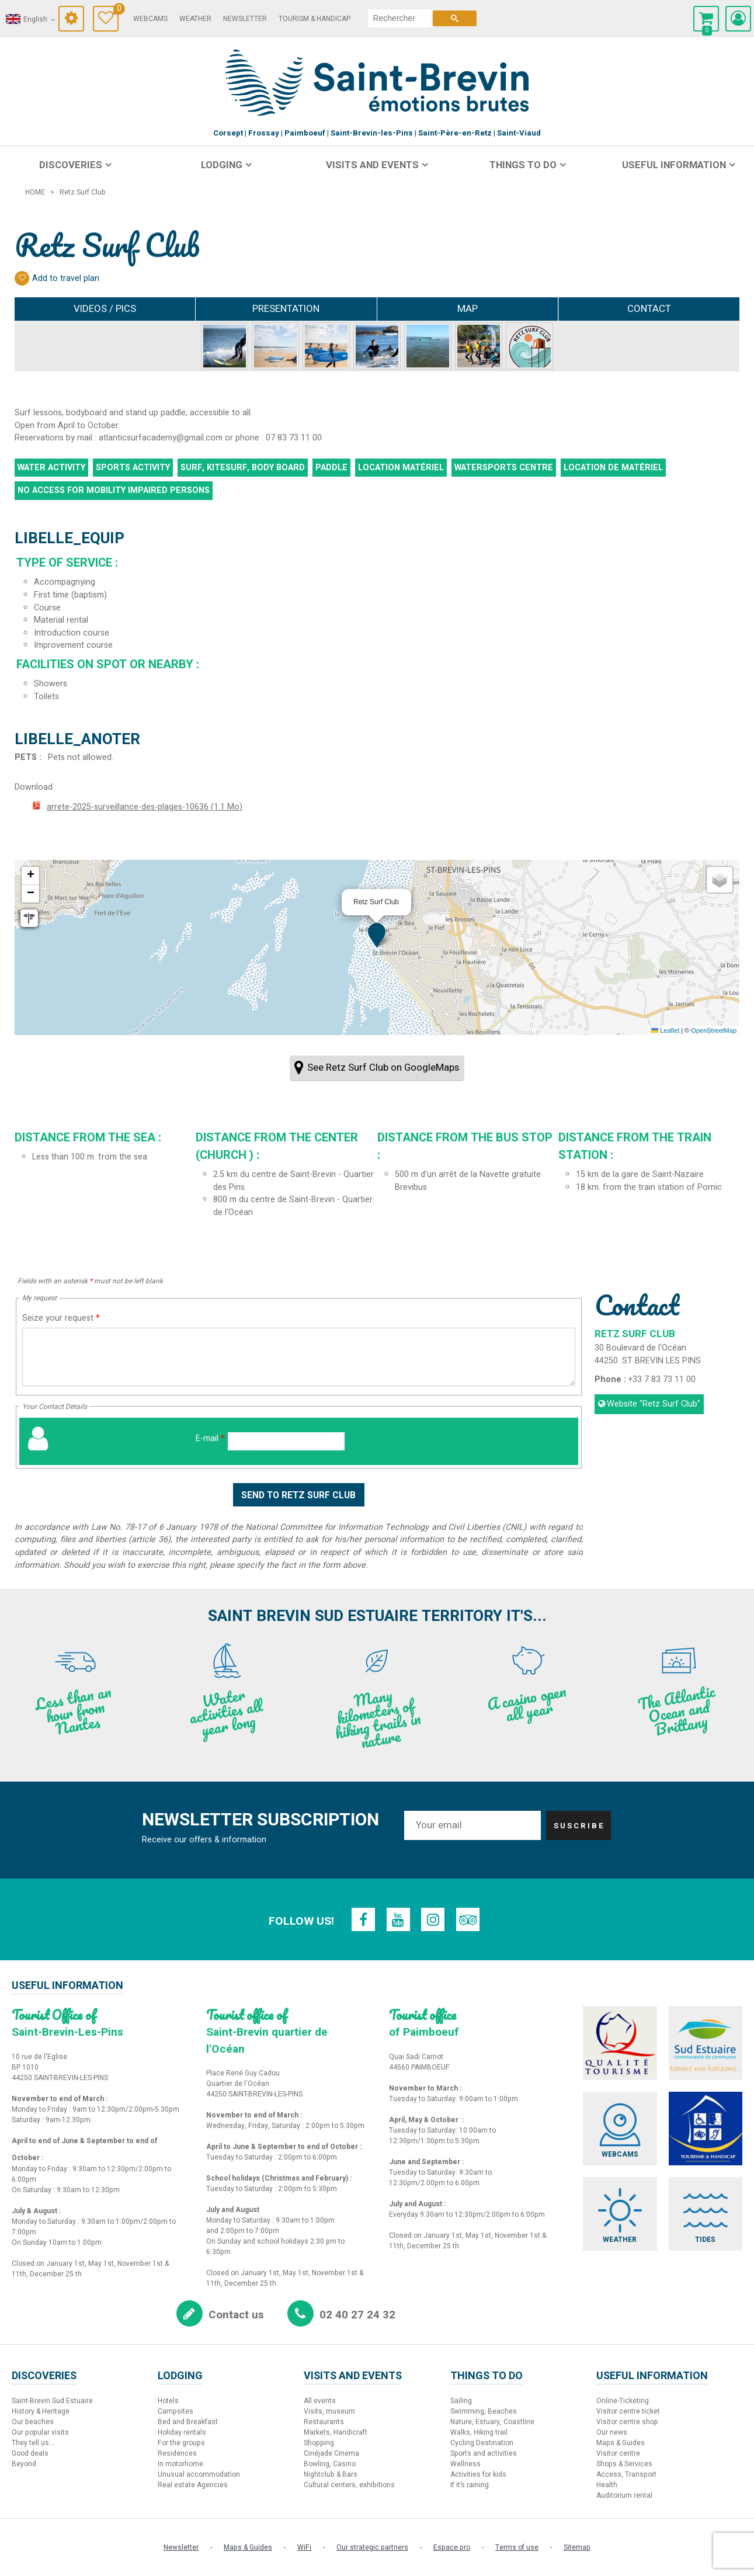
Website (653, 1404)
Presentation (285, 308)
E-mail (210, 1438)
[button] (376, 935)
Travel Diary (117, 10)
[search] (401, 18)
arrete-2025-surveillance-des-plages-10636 (144, 807)
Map (467, 308)
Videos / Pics (105, 308)
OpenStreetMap (713, 1030)
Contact (649, 308)
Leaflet (665, 1030)
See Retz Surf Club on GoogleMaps (383, 1067)
